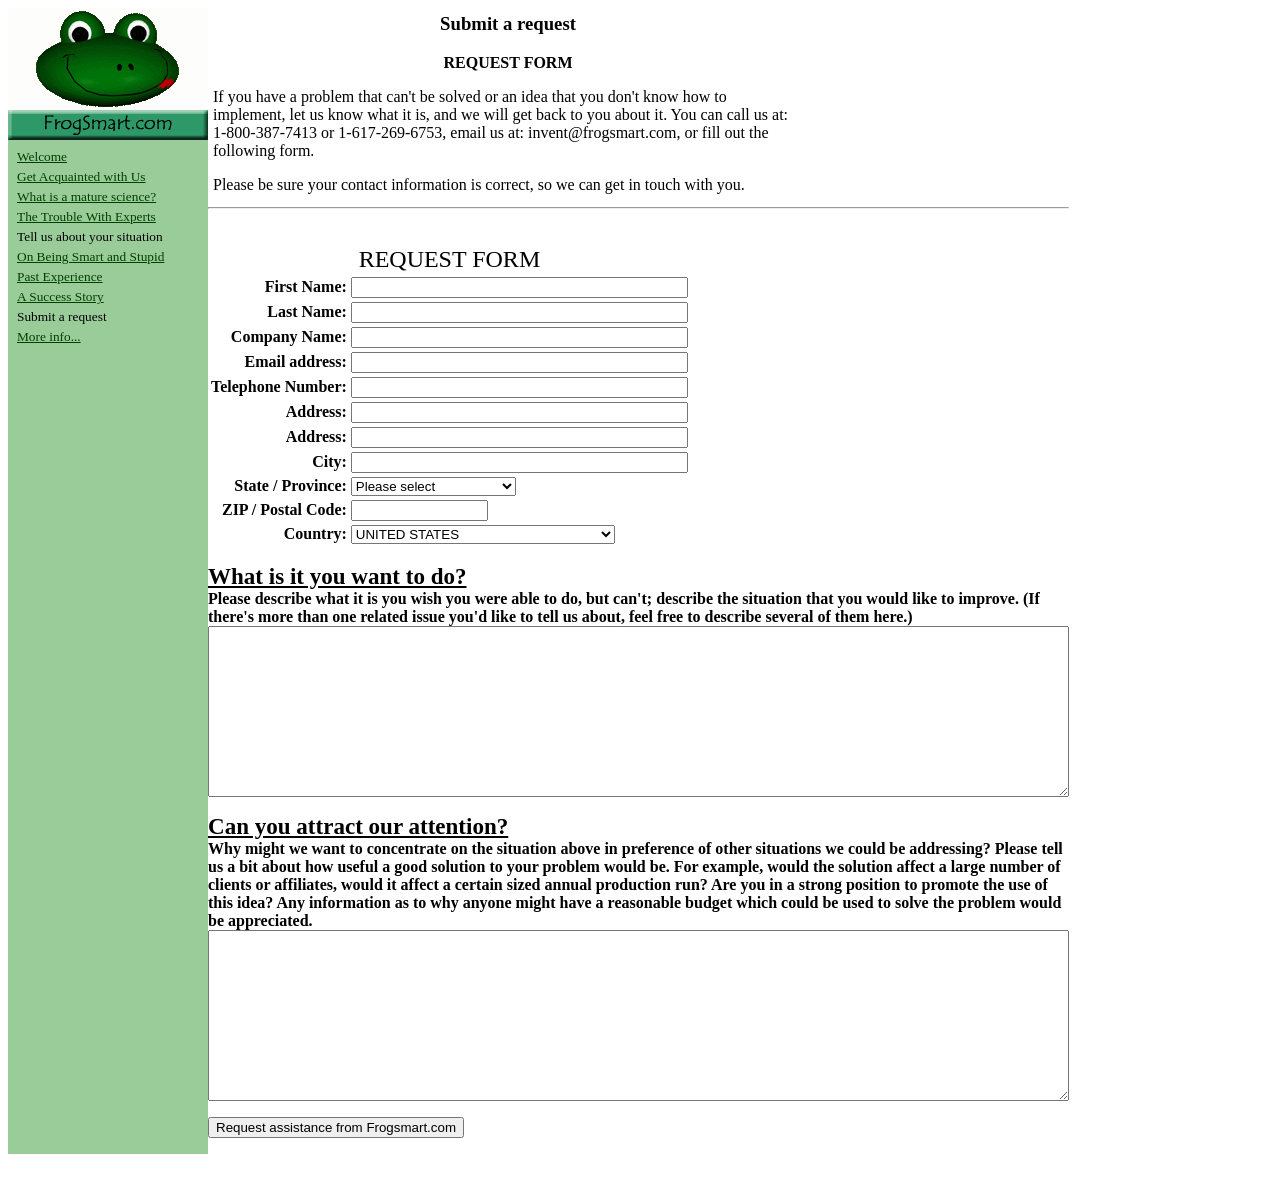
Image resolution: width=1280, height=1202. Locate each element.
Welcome (42, 156)
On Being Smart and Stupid (90, 256)
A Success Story (60, 296)
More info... (49, 336)
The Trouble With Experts (86, 216)
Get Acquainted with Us (81, 176)
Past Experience (60, 276)
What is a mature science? (86, 196)
